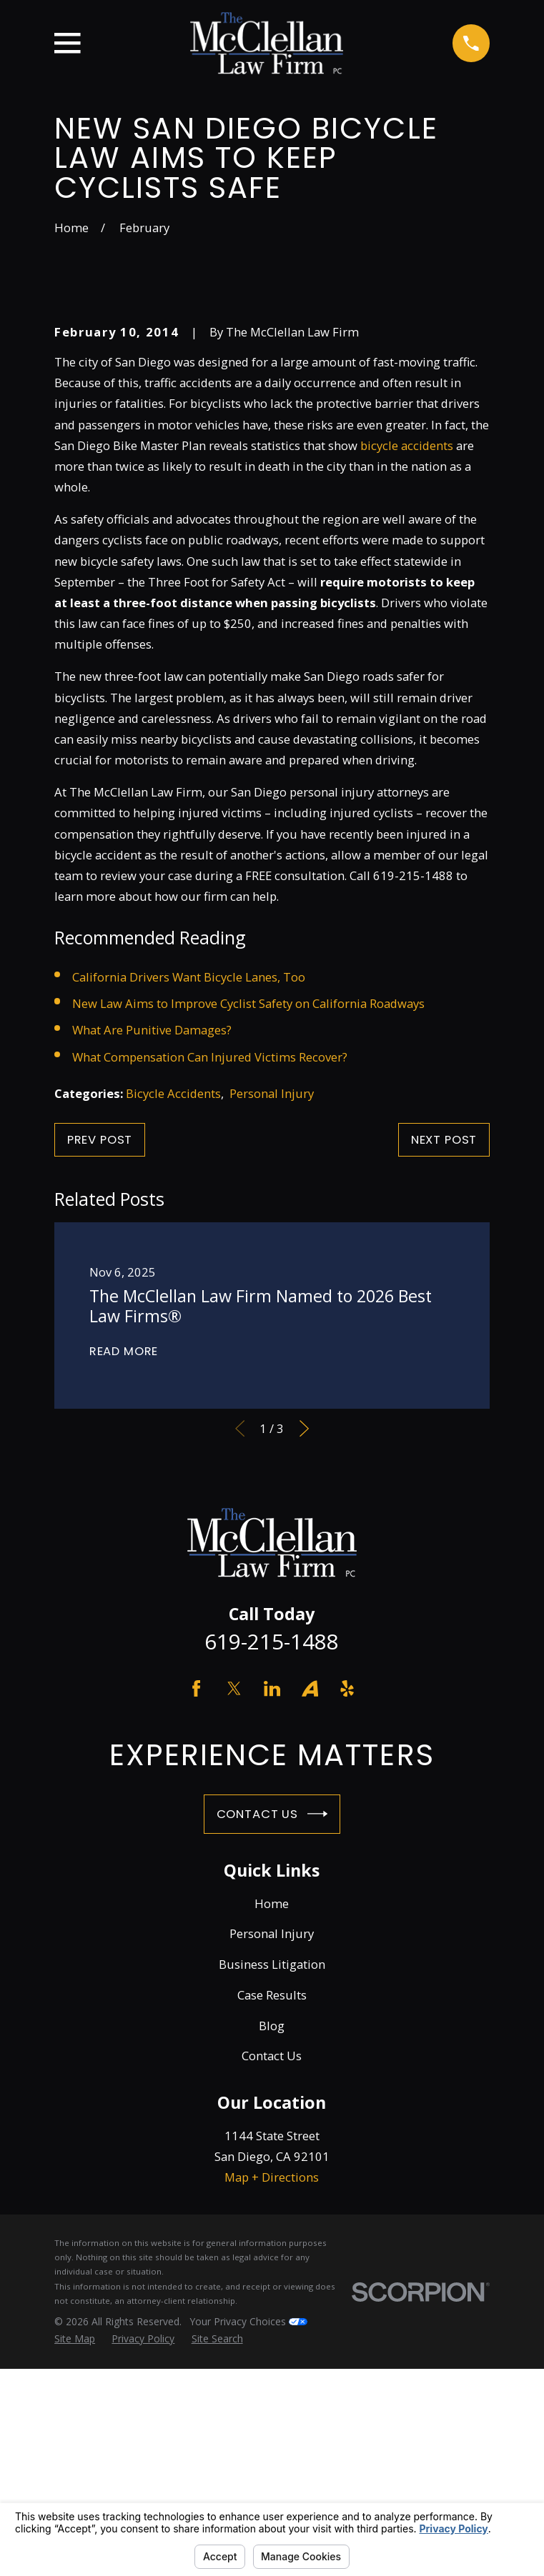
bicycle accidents (406, 682)
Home (271, 2140)
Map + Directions (271, 2414)
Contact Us (272, 2052)
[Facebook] (196, 1925)
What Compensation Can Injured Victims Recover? (209, 1294)
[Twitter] (234, 1925)
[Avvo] (310, 1925)
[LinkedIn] (272, 1925)
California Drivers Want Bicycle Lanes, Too (188, 1214)
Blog (272, 2263)
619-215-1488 (271, 1879)
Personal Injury (271, 1330)
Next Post (444, 1377)
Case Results (272, 2232)
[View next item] (304, 1666)
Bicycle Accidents (173, 1330)
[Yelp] (347, 1925)
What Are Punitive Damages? (152, 1267)
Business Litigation (272, 2201)
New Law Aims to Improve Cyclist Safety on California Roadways (248, 1240)
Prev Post (99, 1377)
